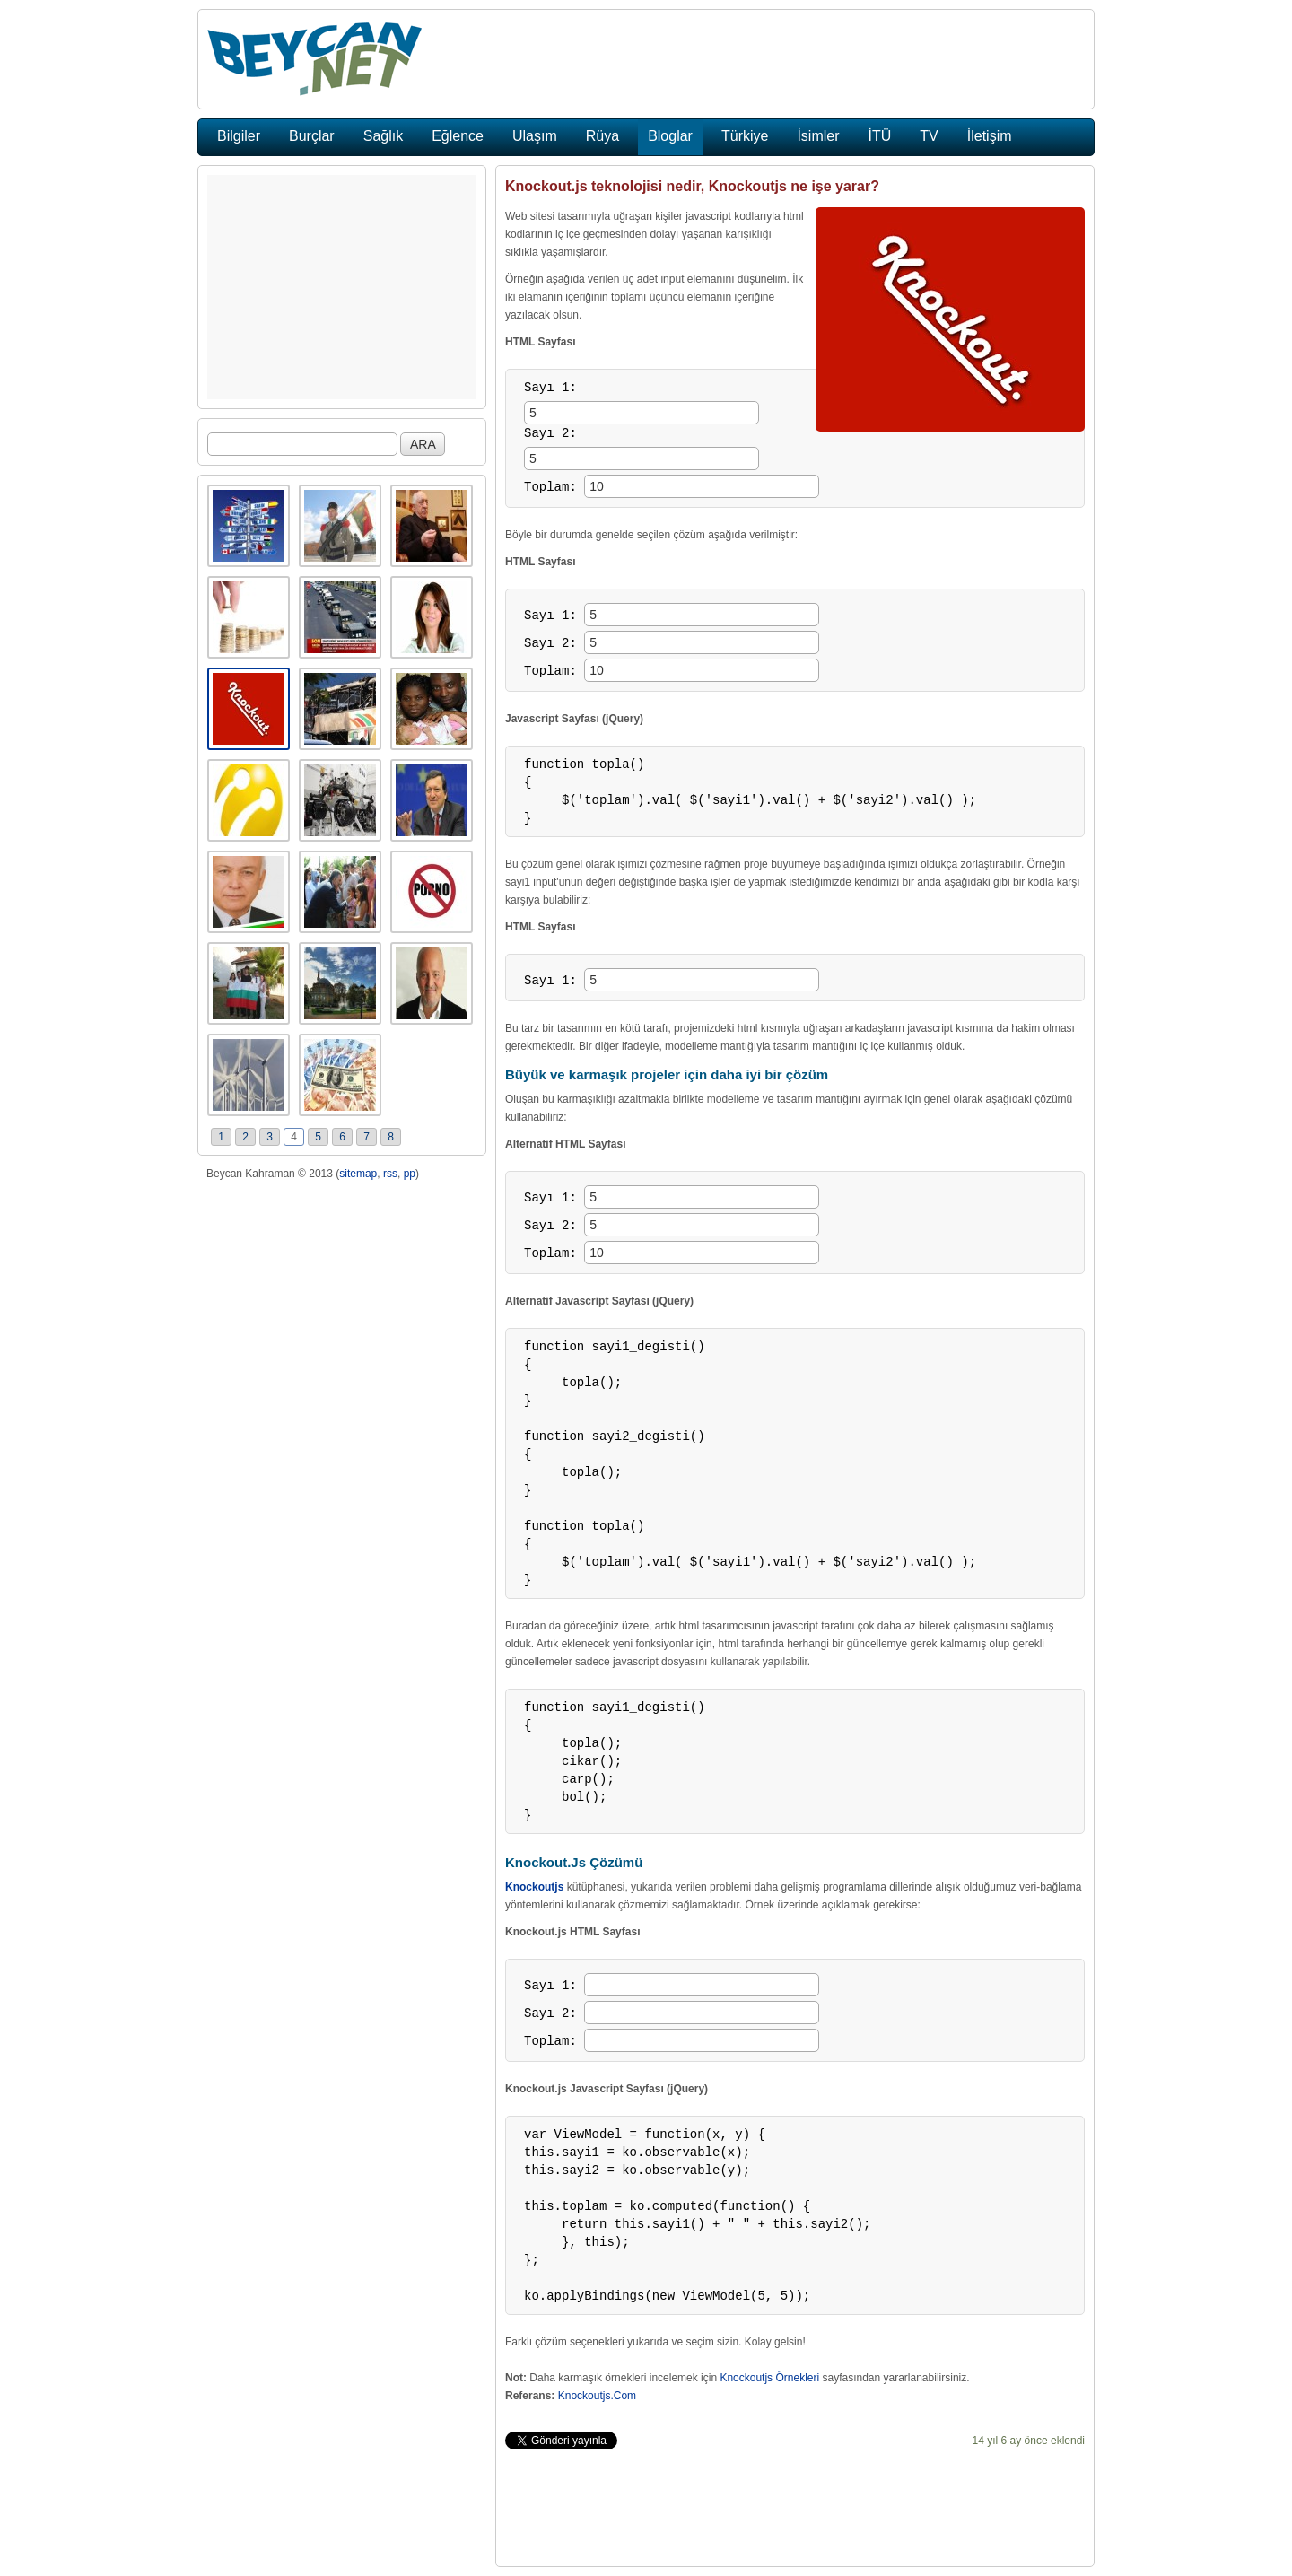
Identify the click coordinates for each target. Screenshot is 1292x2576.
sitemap (358, 1173)
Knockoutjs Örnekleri (769, 2377)
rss (390, 1173)
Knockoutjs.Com (597, 2395)
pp (409, 1173)
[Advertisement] (341, 287)
